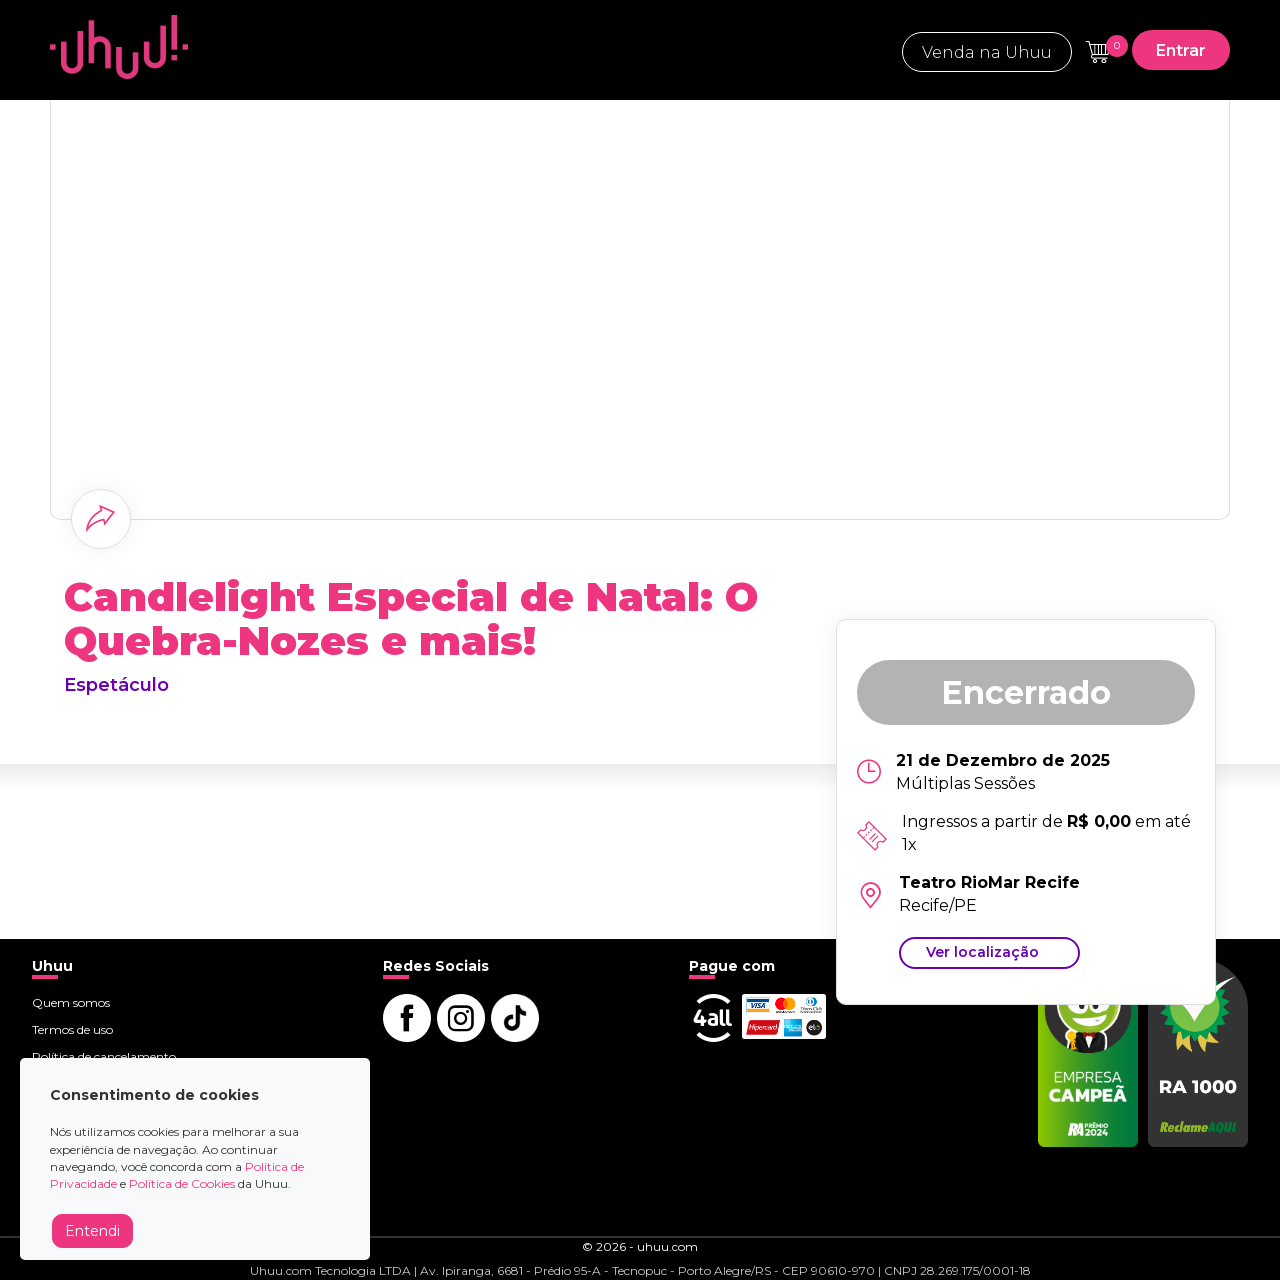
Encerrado (1026, 692)
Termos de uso (72, 1029)
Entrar (1181, 50)
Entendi (92, 1231)
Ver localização (982, 952)
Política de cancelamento (104, 1056)
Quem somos (71, 1002)
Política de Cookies (182, 1183)
